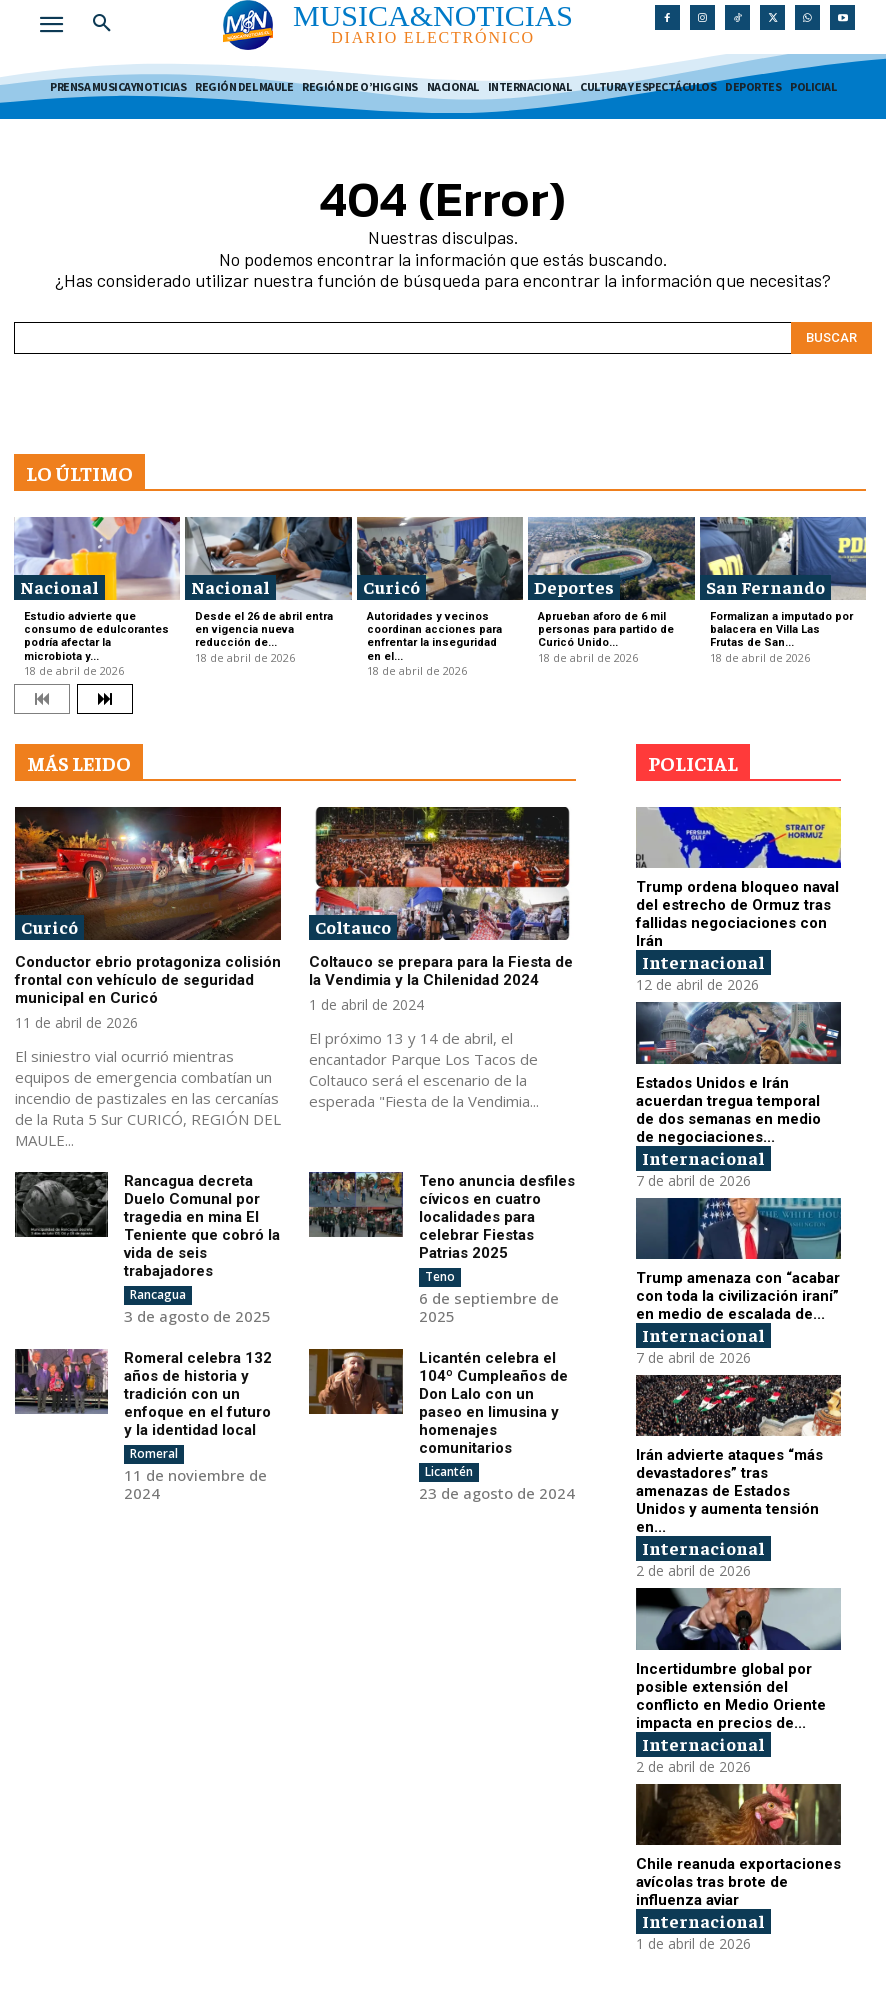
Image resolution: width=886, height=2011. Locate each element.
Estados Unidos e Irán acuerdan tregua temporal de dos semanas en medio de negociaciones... (728, 1110)
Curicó (391, 586)
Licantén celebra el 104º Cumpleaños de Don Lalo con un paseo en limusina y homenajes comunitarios (493, 1403)
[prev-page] (42, 699)
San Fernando (765, 586)
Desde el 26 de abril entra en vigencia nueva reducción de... (264, 629)
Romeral (154, 1453)
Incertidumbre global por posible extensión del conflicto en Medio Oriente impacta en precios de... (731, 1696)
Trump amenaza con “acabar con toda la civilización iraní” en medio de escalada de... (738, 1296)
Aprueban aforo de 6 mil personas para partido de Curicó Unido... (606, 629)
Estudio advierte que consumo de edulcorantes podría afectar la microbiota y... (96, 636)
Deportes (574, 586)
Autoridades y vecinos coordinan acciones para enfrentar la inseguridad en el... (434, 636)
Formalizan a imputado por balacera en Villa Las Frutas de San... (781, 629)
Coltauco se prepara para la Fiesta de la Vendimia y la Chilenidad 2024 (441, 971)
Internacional (703, 961)
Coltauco (353, 926)
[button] (102, 24)
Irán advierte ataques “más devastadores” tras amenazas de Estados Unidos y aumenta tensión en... (729, 1491)
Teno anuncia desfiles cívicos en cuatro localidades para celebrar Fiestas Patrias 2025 (497, 1217)
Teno (440, 1276)
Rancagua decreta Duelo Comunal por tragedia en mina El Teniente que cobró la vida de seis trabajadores (202, 1226)
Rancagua (158, 1294)
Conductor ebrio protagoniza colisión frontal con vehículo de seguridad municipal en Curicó (148, 980)
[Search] (831, 338)
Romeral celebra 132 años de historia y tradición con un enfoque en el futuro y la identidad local (198, 1394)
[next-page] (105, 699)
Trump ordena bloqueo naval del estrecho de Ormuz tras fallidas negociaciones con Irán (737, 914)
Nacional (59, 586)
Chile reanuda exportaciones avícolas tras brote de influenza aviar (738, 1882)
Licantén (449, 1471)
